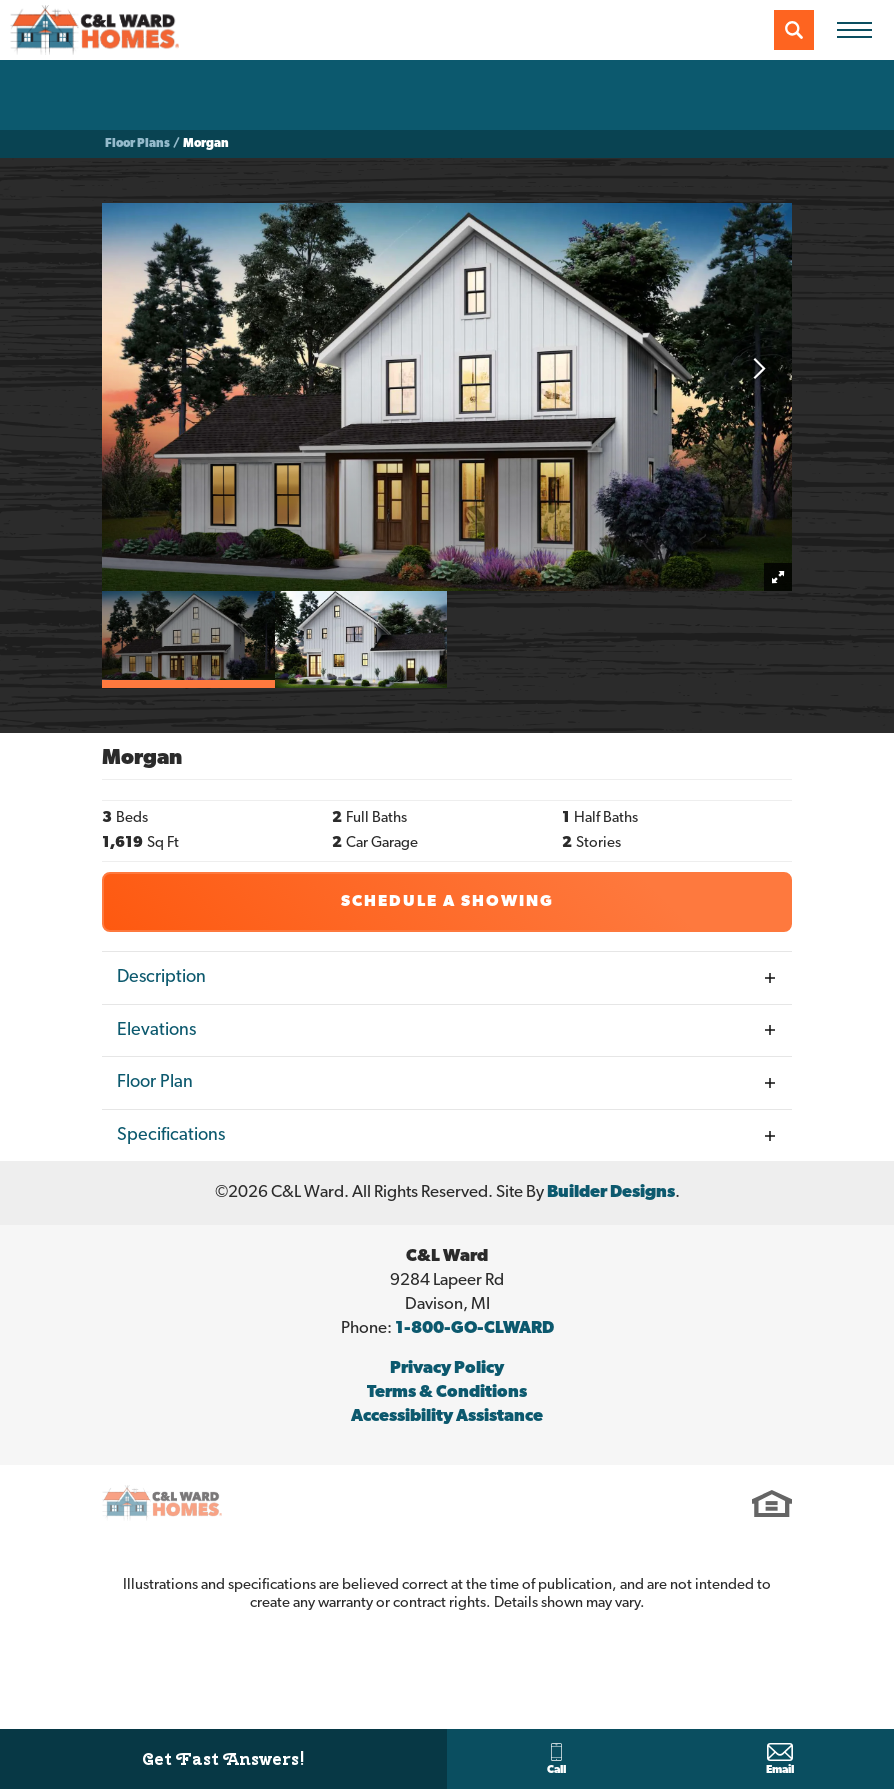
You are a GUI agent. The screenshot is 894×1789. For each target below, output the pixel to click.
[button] (794, 30)
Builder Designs (611, 1192)
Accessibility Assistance (447, 1416)
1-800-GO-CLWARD (474, 1328)
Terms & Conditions (447, 1392)
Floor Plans (137, 144)
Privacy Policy (447, 1368)
